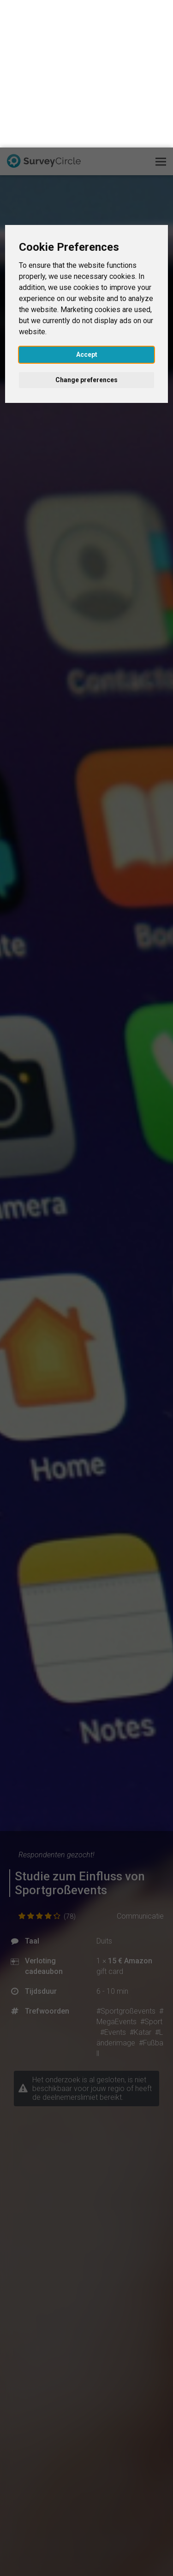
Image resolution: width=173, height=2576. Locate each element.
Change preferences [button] (86, 232)
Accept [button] (87, 207)
